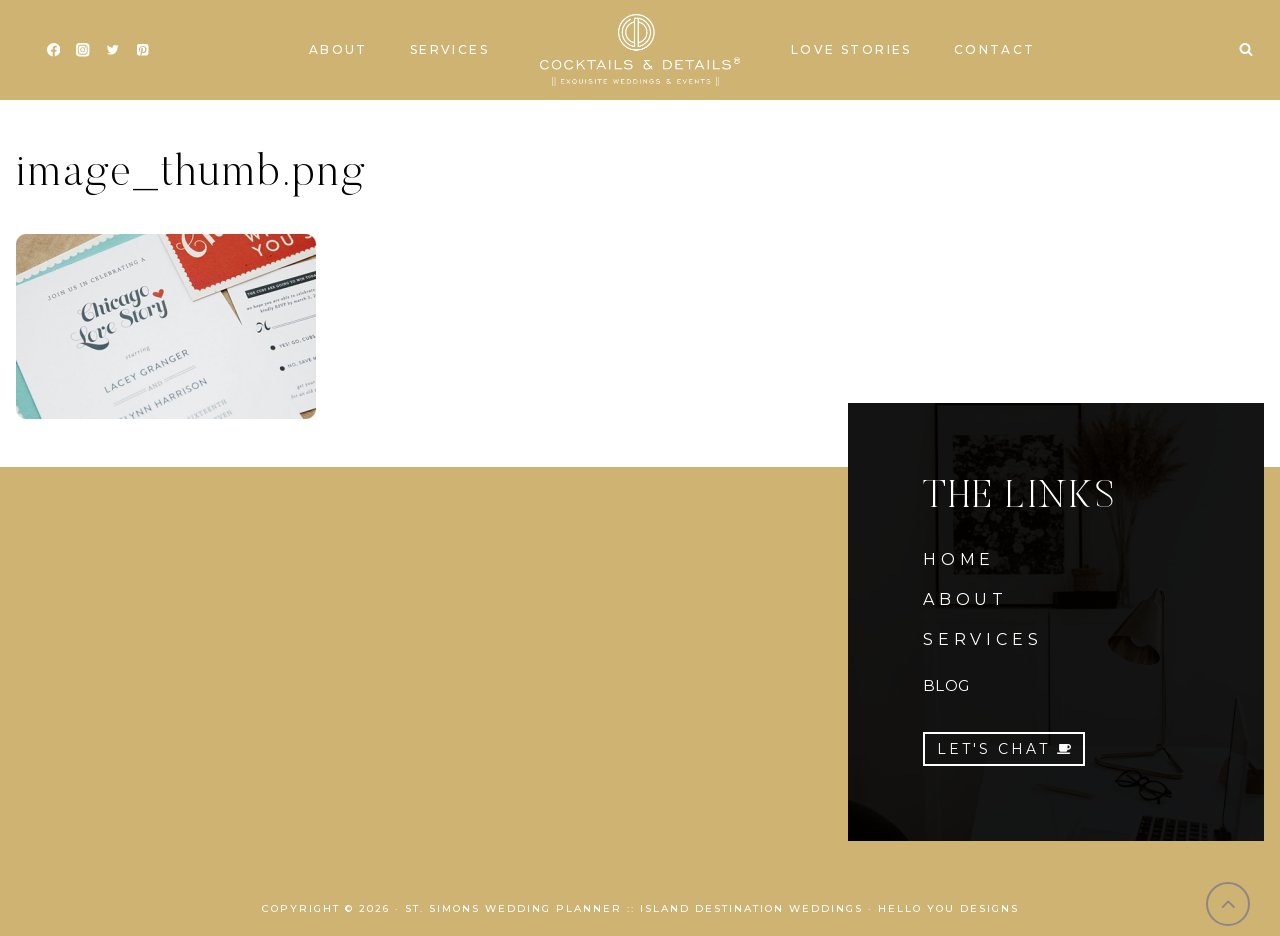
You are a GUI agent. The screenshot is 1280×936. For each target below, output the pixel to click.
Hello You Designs (948, 908)
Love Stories (851, 49)
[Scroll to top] (1228, 904)
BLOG (946, 685)
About (338, 49)
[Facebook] (53, 50)
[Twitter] (112, 50)
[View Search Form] (1246, 50)
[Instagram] (83, 50)
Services (449, 49)
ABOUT (965, 599)
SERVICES (982, 639)
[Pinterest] (142, 50)
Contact (995, 49)
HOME (959, 559)
